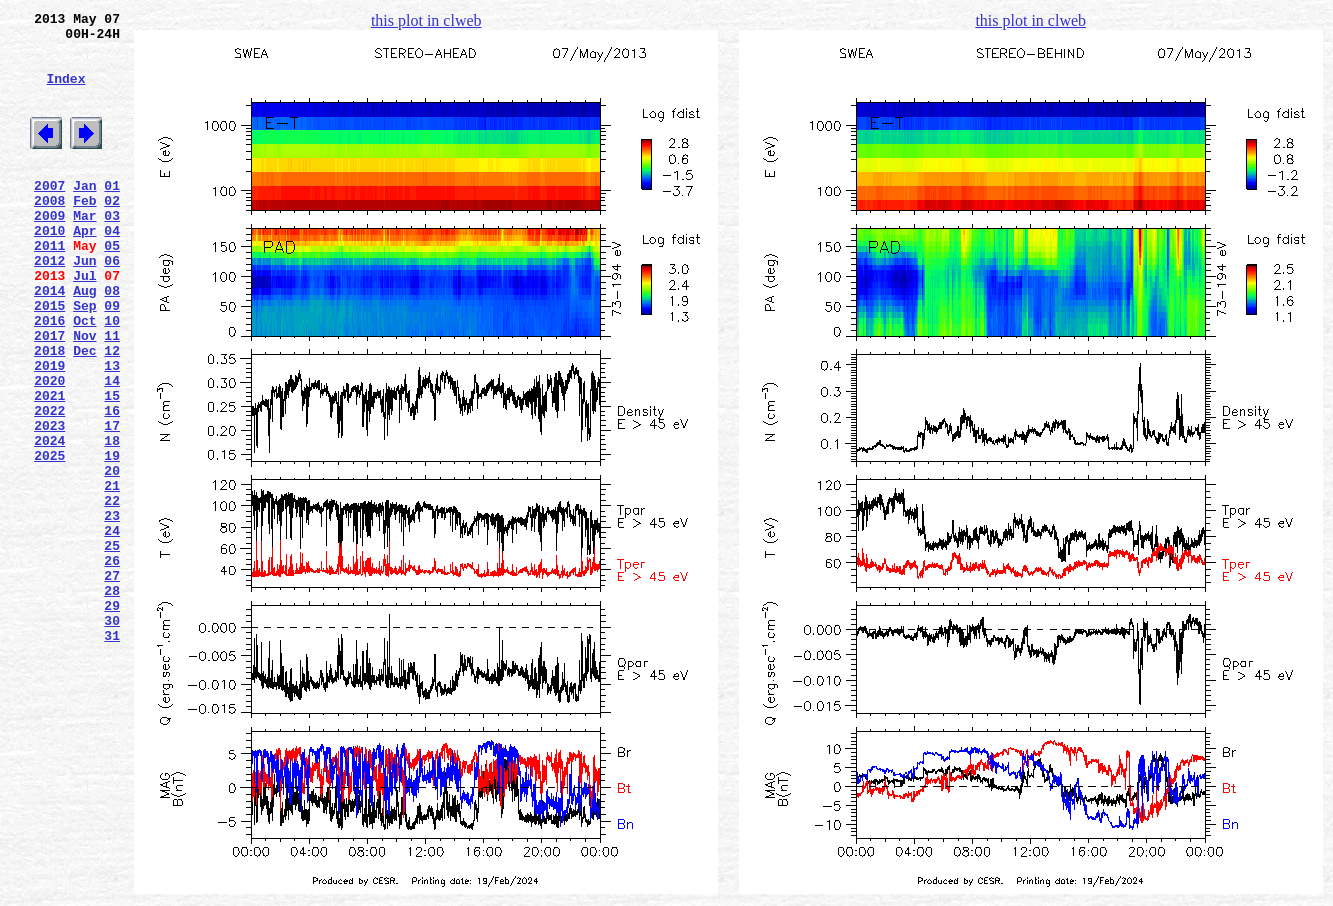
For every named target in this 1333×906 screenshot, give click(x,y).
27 (112, 683)
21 (112, 575)
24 (112, 629)
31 (112, 755)
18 (112, 521)
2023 (49, 503)
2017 (49, 395)
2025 (49, 539)
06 (112, 305)
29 (112, 719)
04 (112, 269)
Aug (84, 341)
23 (112, 611)
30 (112, 737)
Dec (84, 413)
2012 (49, 305)
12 (112, 413)
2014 (49, 341)
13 (112, 431)
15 (112, 467)
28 (112, 701)
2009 (49, 251)
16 (112, 485)
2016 (49, 377)
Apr (84, 269)
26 (112, 665)
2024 (49, 521)
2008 (49, 233)
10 (112, 377)
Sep (84, 359)
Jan (84, 215)
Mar (84, 251)
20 (112, 557)
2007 (49, 215)
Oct (84, 377)
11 (112, 395)
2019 (49, 431)
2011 (49, 287)
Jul (84, 323)
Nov (84, 395)
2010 (49, 269)
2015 (49, 359)
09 (112, 359)
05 (112, 287)
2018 (49, 413)
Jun (84, 305)
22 (112, 593)
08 (112, 341)
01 (112, 215)
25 (112, 647)
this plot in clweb (426, 20)
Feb (84, 233)
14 (112, 449)
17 (112, 503)
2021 (49, 467)
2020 (49, 449)
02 (112, 233)
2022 (49, 485)
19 (112, 539)
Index (65, 93)
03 (112, 251)
